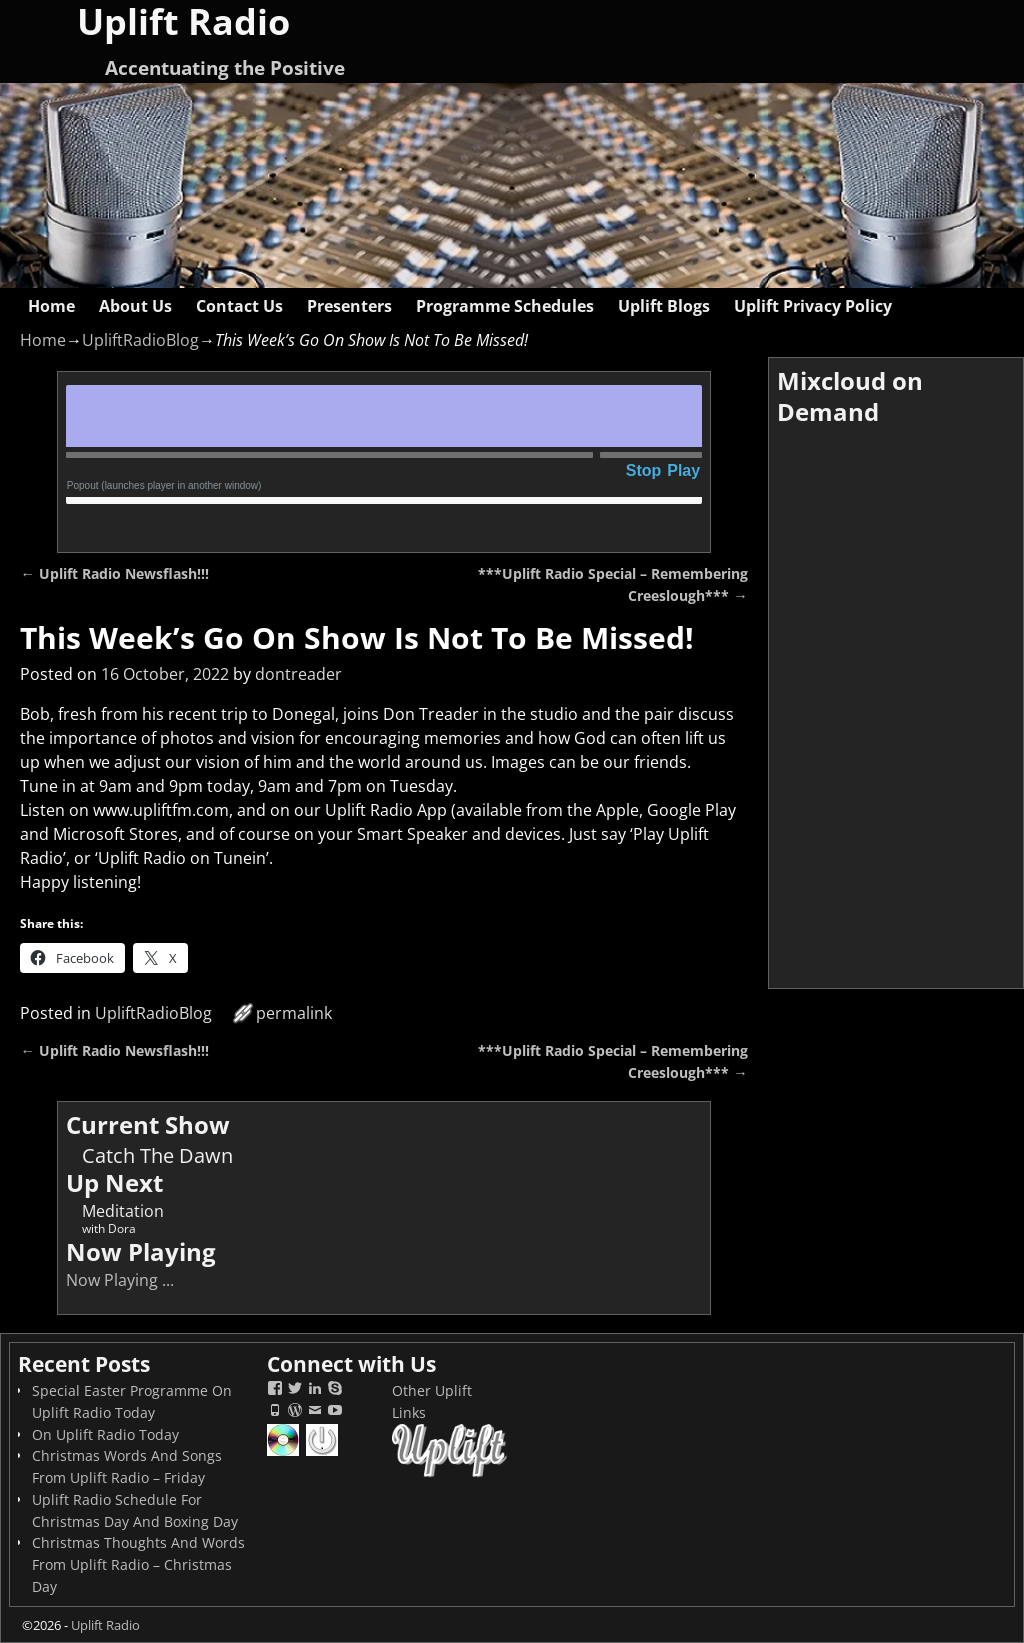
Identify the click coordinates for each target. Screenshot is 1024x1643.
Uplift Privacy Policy (813, 306)
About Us (135, 306)
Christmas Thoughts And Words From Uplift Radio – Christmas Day (138, 1564)
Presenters (349, 306)
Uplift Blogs (664, 306)
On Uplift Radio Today (105, 1434)
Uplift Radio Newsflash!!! (114, 573)
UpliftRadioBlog (140, 340)
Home (51, 306)
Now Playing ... (120, 1280)
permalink (294, 1013)
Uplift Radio (105, 1625)
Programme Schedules (505, 306)
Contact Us (239, 306)
